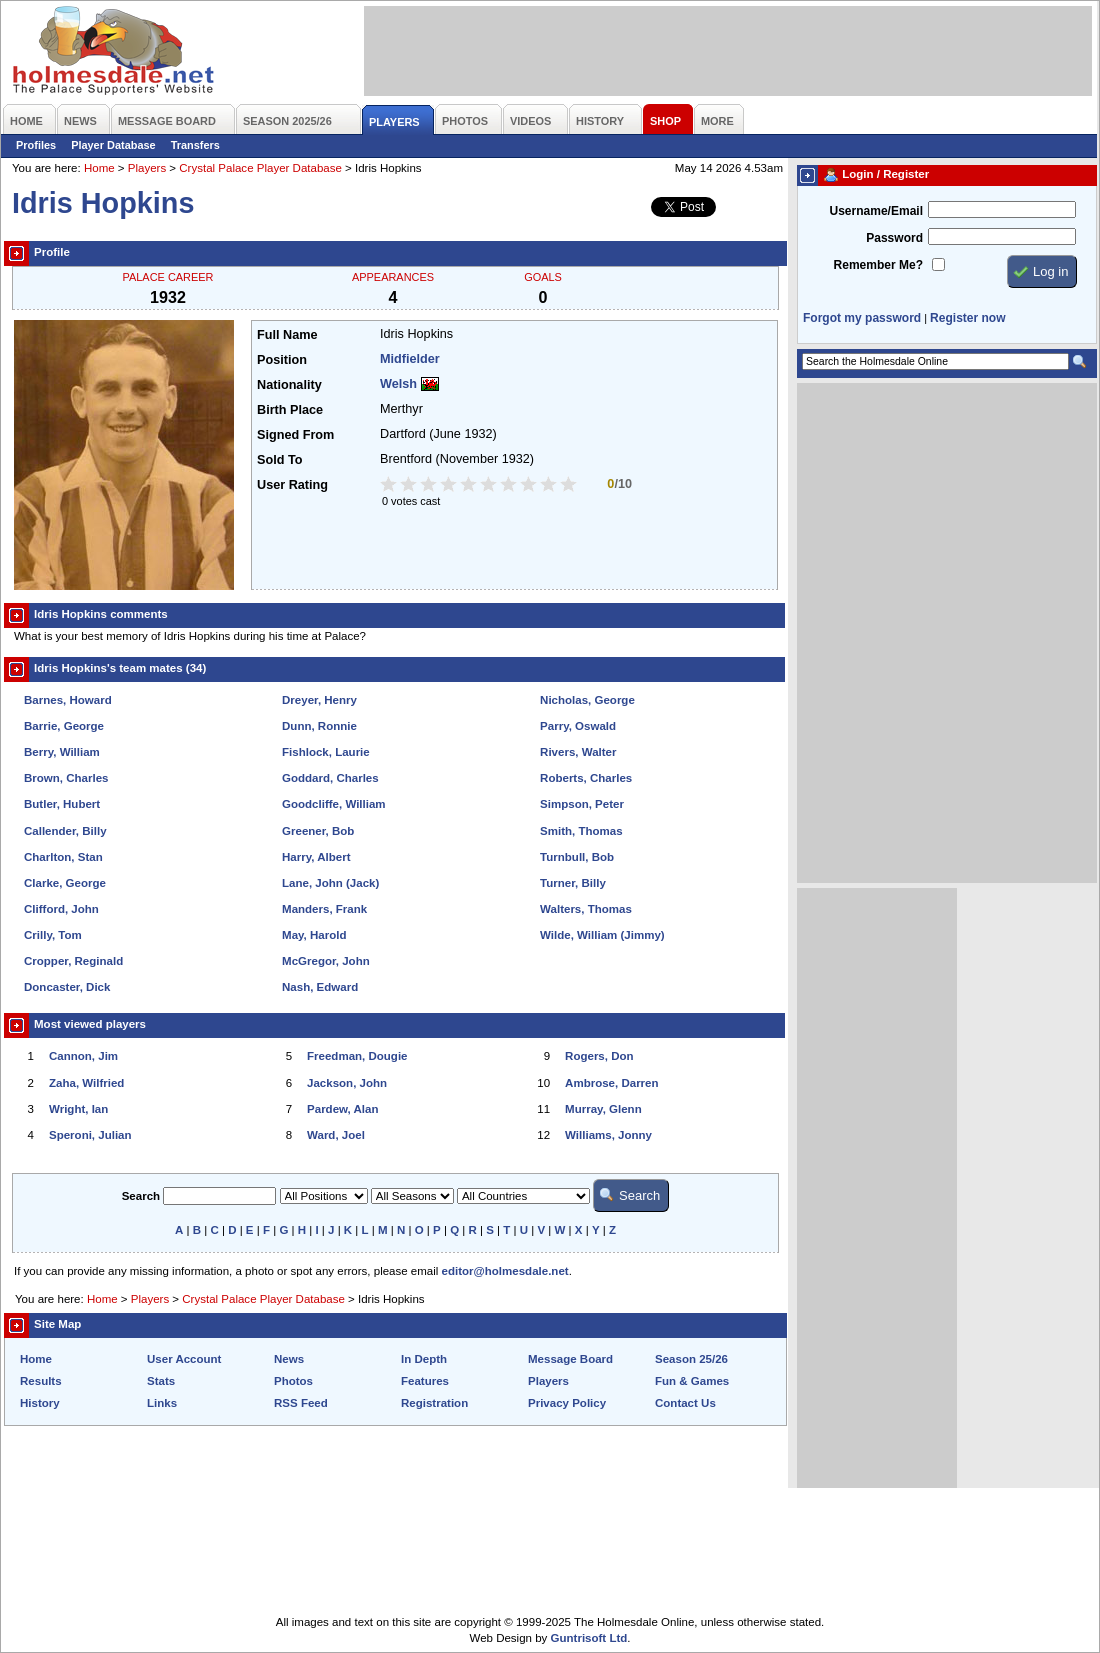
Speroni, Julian (90, 1135)
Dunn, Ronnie (319, 726)
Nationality (289, 385)
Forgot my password (862, 318)
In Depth (424, 1359)
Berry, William (62, 752)
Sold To (279, 460)
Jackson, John (347, 1083)
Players (147, 168)
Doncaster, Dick (67, 987)
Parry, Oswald (578, 726)
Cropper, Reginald (73, 961)
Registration (434, 1403)
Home (99, 168)
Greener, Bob (318, 831)
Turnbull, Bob (577, 857)
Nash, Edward (320, 987)
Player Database (113, 145)
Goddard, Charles (330, 778)
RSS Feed (301, 1403)
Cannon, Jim (83, 1056)
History (40, 1403)
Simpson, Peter (582, 804)
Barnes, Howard (68, 700)
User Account (184, 1359)
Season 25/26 (691, 1359)
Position (282, 360)
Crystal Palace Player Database (260, 168)
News (289, 1359)
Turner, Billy (573, 883)
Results (41, 1381)
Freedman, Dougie (357, 1056)
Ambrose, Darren (611, 1083)
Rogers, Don (599, 1056)
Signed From (295, 435)
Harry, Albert (316, 857)
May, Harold (314, 935)
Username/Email (876, 211)
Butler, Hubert (62, 804)
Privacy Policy (567, 1403)
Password (894, 238)
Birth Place (290, 410)
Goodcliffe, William (334, 804)
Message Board (570, 1359)
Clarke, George (65, 883)
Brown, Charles (66, 778)
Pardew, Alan (342, 1109)
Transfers (195, 145)
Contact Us (685, 1403)
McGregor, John (326, 961)
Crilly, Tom (53, 935)
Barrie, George (64, 726)
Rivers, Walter (578, 752)
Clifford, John (61, 909)
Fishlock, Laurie (326, 752)
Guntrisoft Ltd (589, 1638)
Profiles (36, 145)
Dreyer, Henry (319, 700)
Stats (161, 1381)
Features (425, 1381)
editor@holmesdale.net (505, 1271)
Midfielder (410, 359)
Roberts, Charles (586, 778)
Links (162, 1403)
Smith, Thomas (581, 831)
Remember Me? (878, 265)
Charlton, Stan (63, 857)
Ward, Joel (336, 1135)
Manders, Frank (324, 909)
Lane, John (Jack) (330, 883)
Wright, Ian (78, 1109)
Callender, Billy (65, 831)
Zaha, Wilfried (86, 1083)
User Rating (292, 485)
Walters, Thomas (586, 909)
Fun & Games (692, 1381)
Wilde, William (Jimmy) (602, 935)
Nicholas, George (587, 700)
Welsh (398, 384)
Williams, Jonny (608, 1135)
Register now (967, 318)
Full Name (287, 335)
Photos (293, 1381)
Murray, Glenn (603, 1109)
